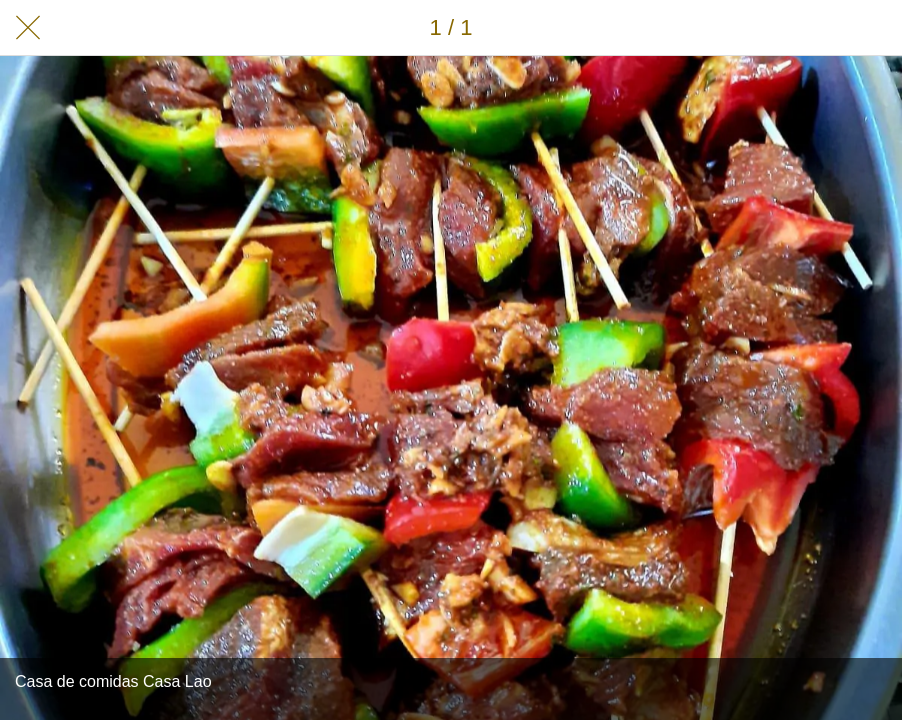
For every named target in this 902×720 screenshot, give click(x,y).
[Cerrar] (28, 28)
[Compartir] (822, 28)
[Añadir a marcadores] (874, 28)
